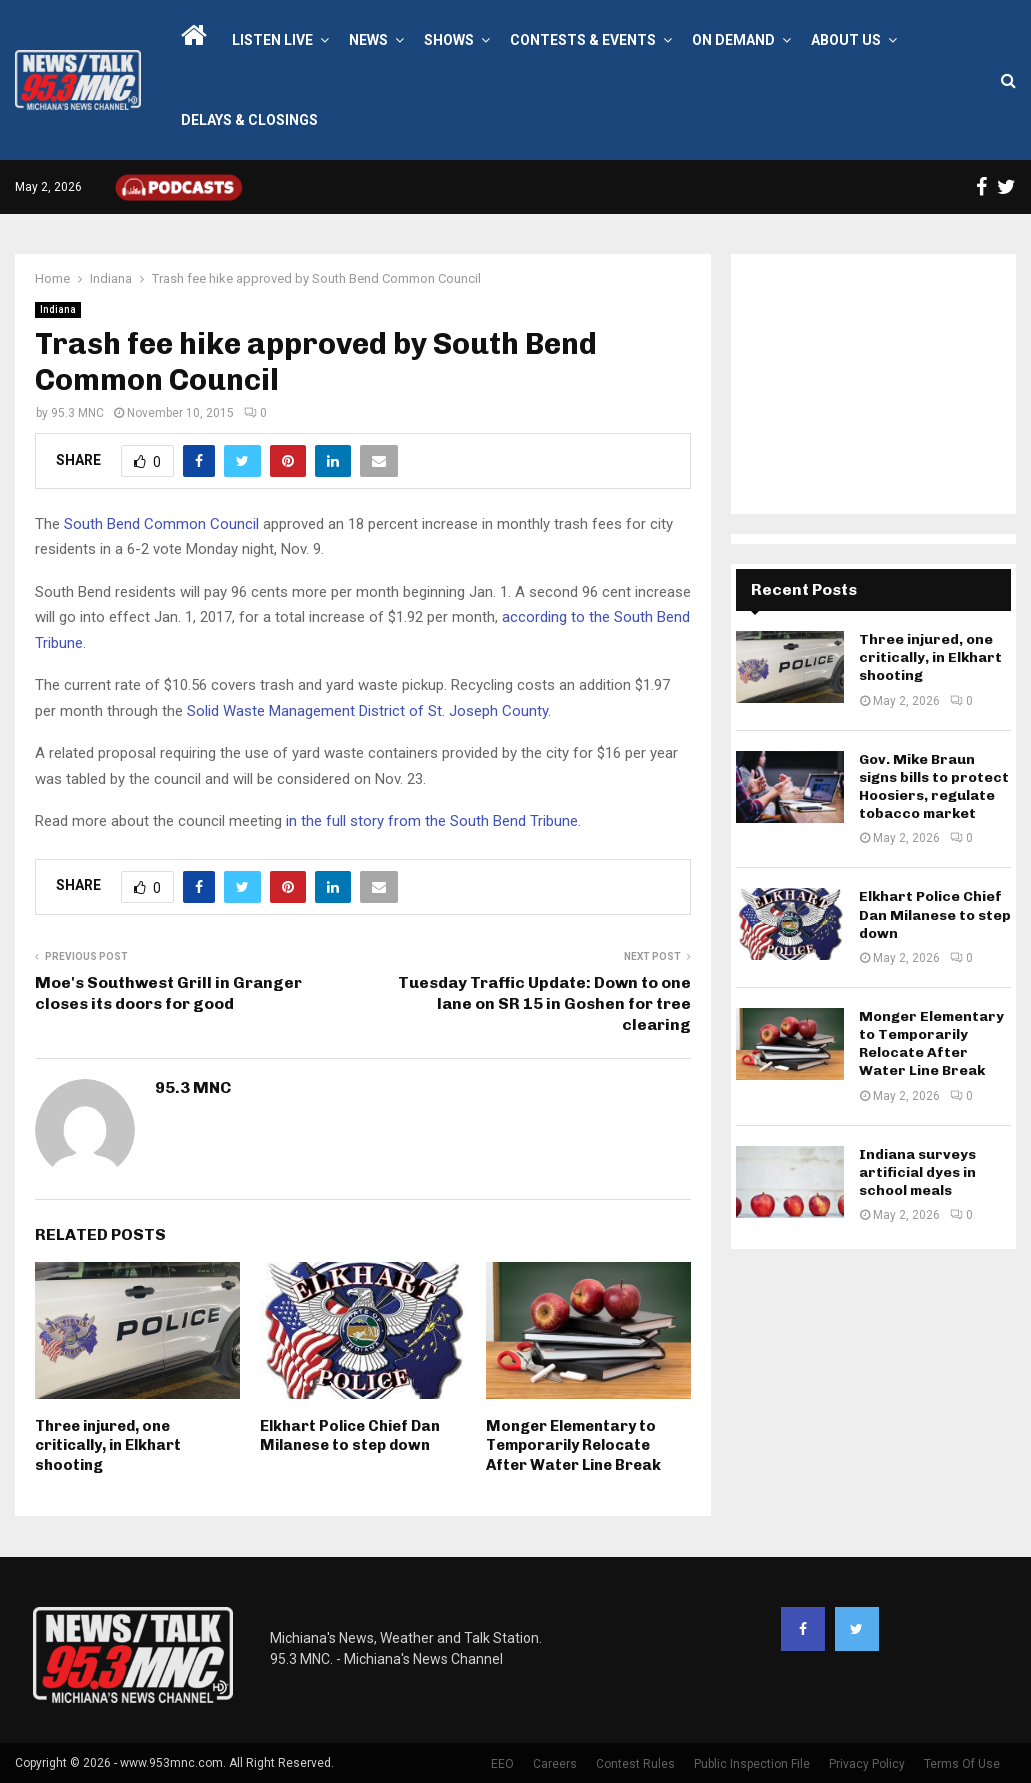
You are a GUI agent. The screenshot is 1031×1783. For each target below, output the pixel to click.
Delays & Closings (249, 120)
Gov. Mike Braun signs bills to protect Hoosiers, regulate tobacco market (934, 787)
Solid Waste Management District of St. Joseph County (367, 711)
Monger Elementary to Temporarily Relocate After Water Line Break (573, 1445)
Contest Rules (635, 1764)
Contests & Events (583, 40)
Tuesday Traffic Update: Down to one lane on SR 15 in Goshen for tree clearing (544, 1004)
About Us (846, 40)
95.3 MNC (77, 413)
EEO (502, 1764)
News (368, 40)
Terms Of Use (962, 1764)
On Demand (733, 40)
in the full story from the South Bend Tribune (432, 821)
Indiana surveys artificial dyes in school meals (917, 1172)
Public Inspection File (752, 1764)
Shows (449, 40)
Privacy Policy (867, 1764)
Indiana (58, 309)
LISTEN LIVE (272, 40)
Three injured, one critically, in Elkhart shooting (108, 1445)
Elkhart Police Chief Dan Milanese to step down (350, 1436)
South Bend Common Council (161, 524)
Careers (555, 1764)
